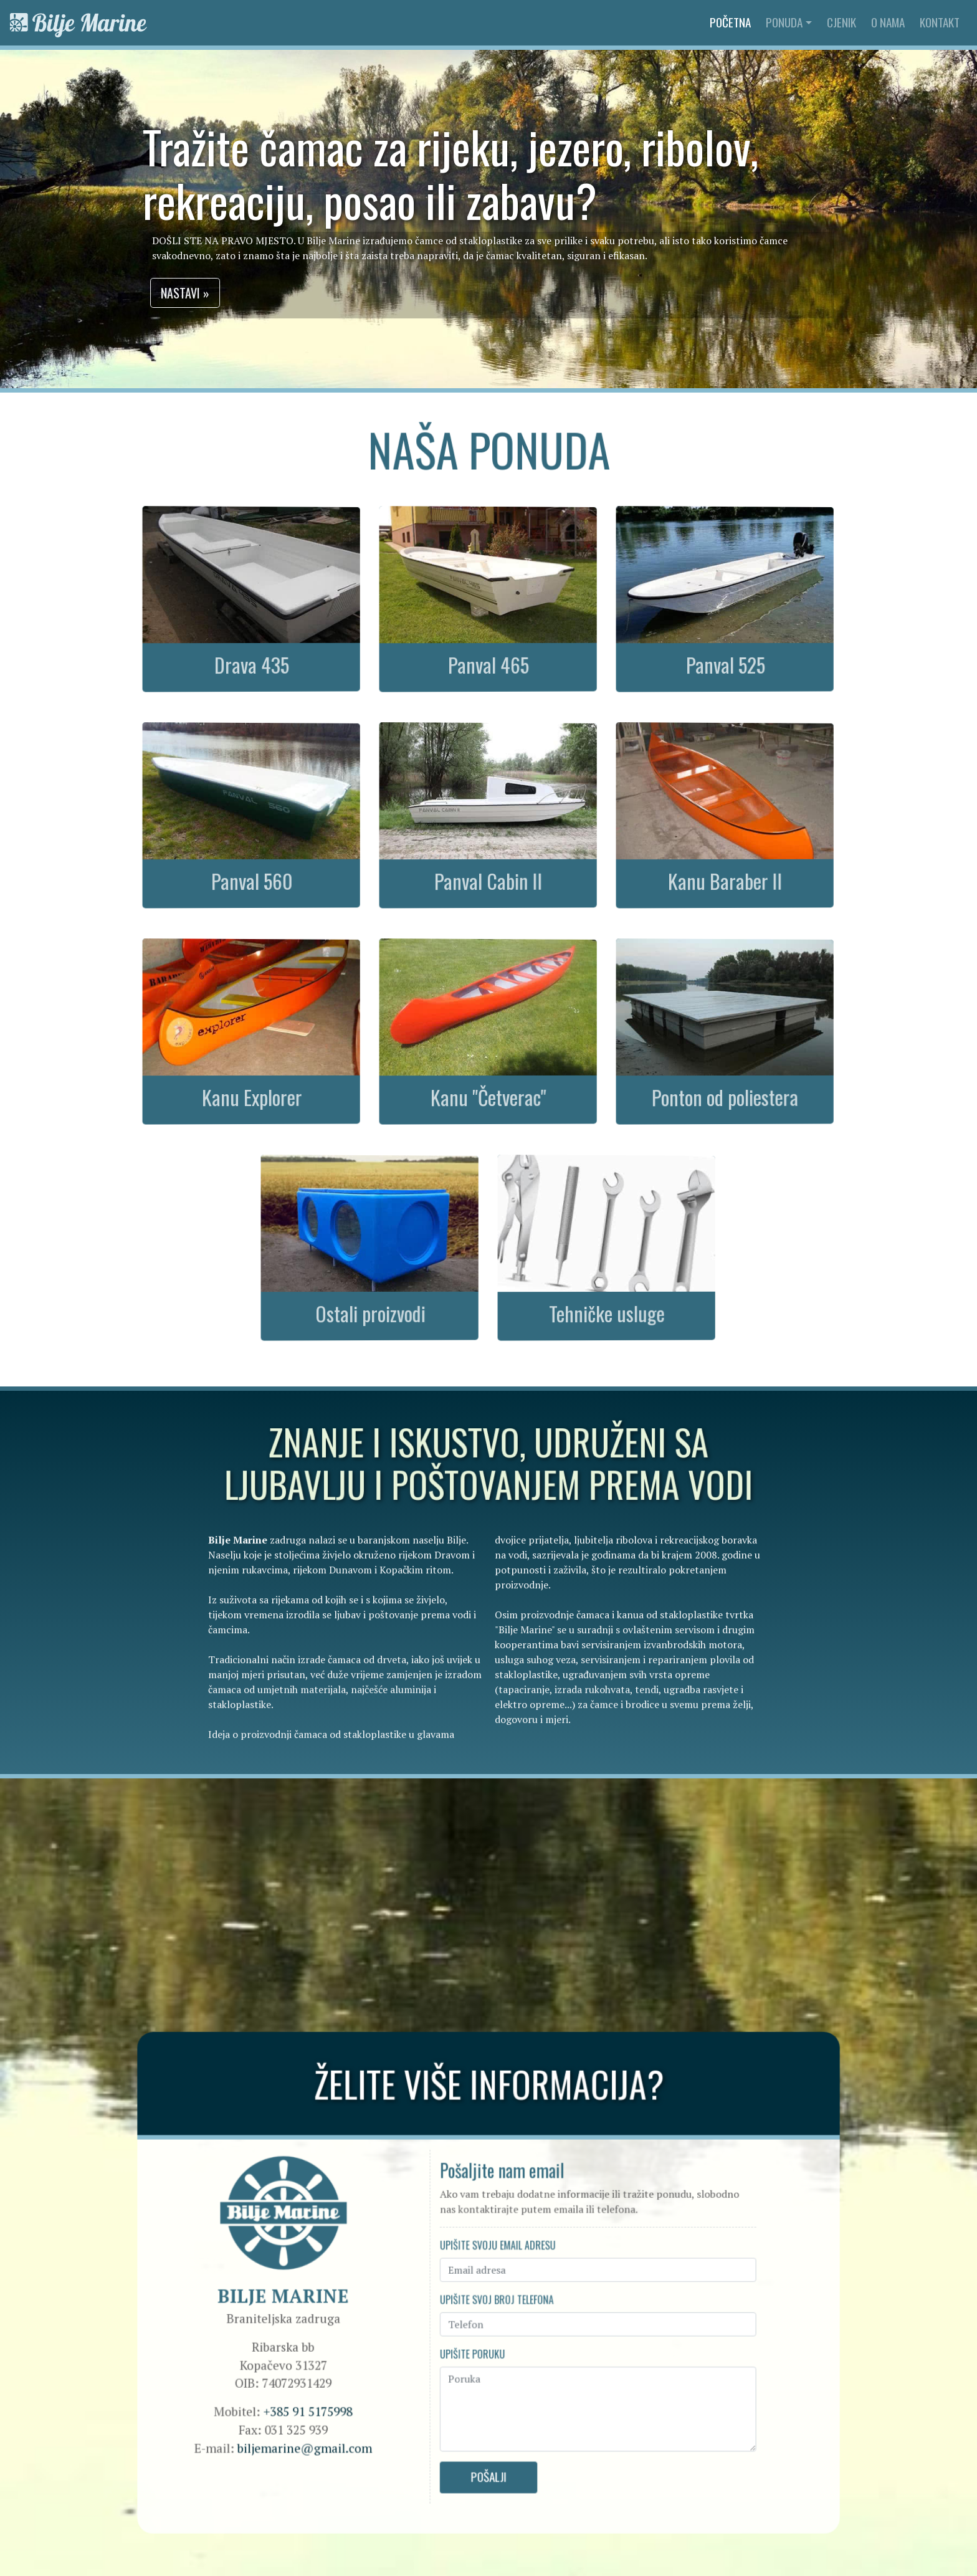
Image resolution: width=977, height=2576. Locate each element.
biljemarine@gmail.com (320, 2433)
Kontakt (940, 22)
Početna (733, 21)
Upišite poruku (473, 2347)
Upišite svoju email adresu (497, 2248)
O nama (888, 22)
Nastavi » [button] (200, 293)
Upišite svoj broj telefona (496, 2298)
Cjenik (841, 22)
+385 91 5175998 (324, 2400)
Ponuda (784, 22)
